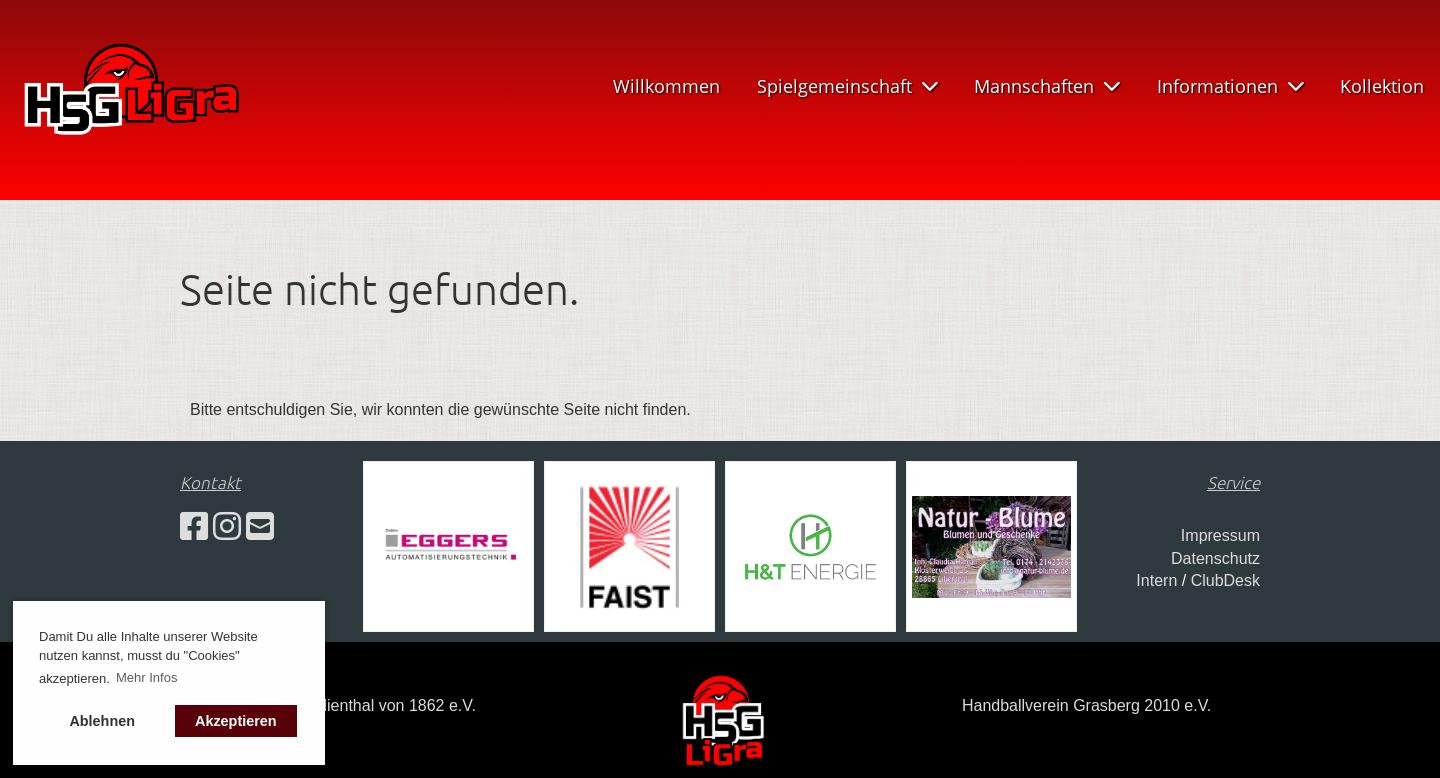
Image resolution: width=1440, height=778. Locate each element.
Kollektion (1382, 86)
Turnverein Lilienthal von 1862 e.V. (353, 705)
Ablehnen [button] (102, 721)
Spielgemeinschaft (847, 86)
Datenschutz (1215, 558)
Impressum (1220, 535)
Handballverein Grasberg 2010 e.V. (1086, 705)
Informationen (1230, 86)
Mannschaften (1047, 86)
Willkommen (666, 86)
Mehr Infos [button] (146, 677)
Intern (1156, 580)
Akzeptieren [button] (236, 721)
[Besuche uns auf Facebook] (194, 527)
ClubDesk (1225, 580)
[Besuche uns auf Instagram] (227, 527)
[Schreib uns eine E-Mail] (260, 527)
